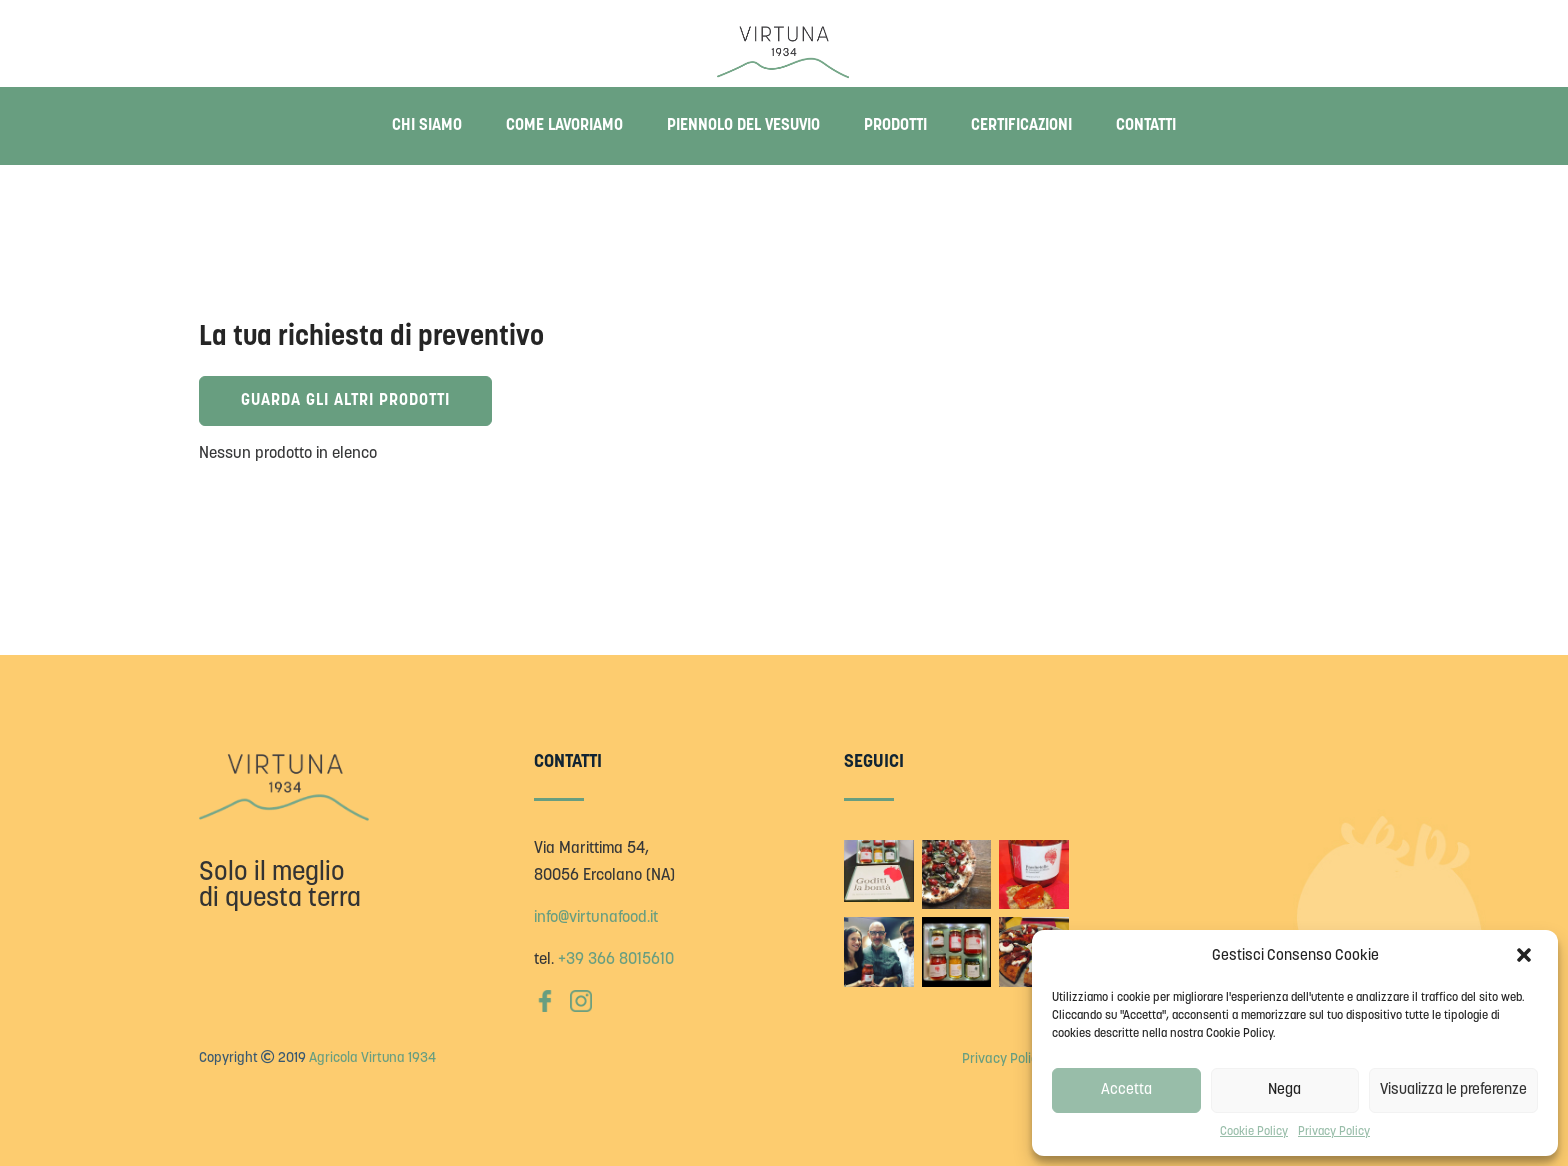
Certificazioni (1021, 126)
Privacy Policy (1334, 1132)
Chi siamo (427, 126)
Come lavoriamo (564, 126)
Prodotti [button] (895, 126)
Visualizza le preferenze (1453, 1090)
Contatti (1146, 126)
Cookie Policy (1254, 1132)
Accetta (1126, 1090)
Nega (1284, 1090)
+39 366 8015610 (616, 960)
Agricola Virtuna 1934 (372, 1058)
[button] (1526, 957)
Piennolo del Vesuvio (743, 126)
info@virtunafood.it (596, 918)
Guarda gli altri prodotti (354, 401)
